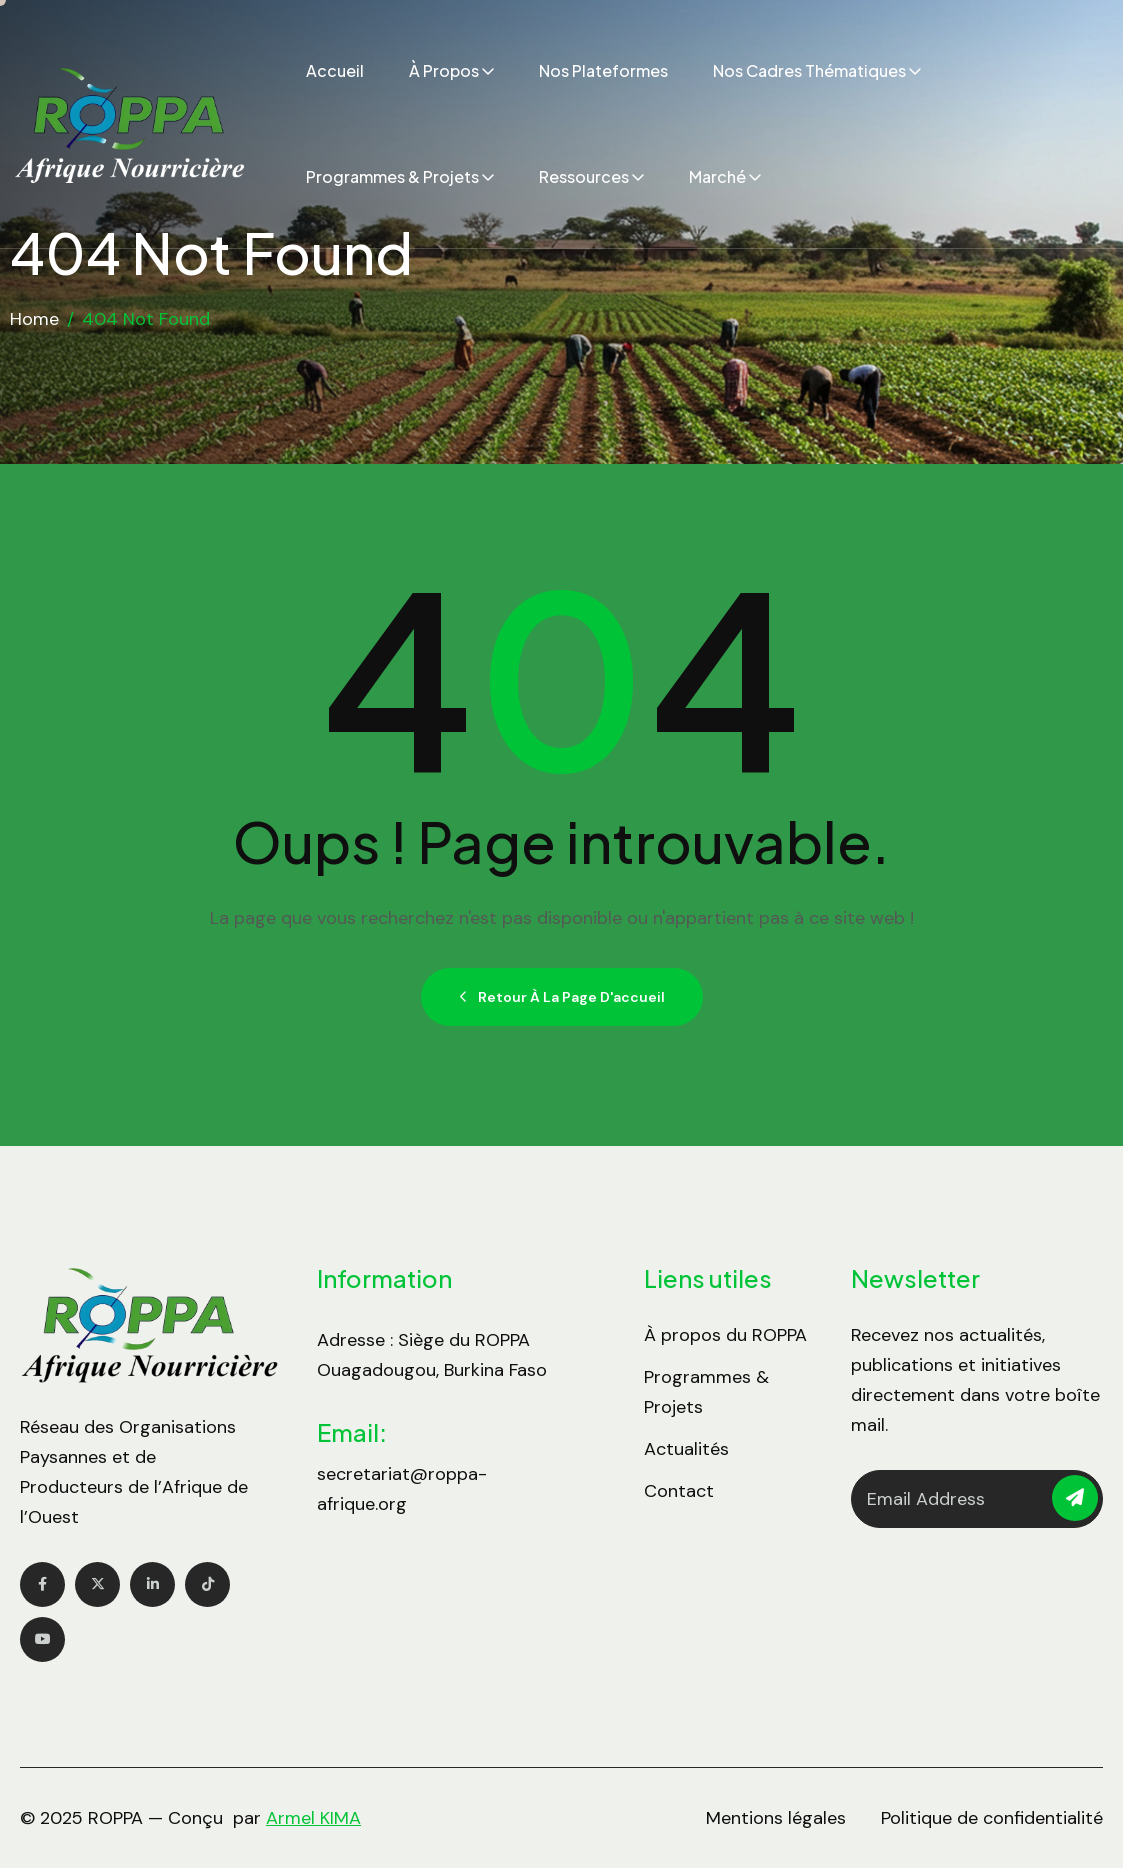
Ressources (584, 176)
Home (34, 319)
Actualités (686, 1449)
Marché (717, 176)
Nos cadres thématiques (809, 70)
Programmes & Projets (392, 176)
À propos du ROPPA (725, 1335)
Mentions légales (776, 1818)
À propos (444, 70)
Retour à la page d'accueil (562, 997)
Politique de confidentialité (992, 1818)
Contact (679, 1491)
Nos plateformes (603, 70)
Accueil (335, 70)
